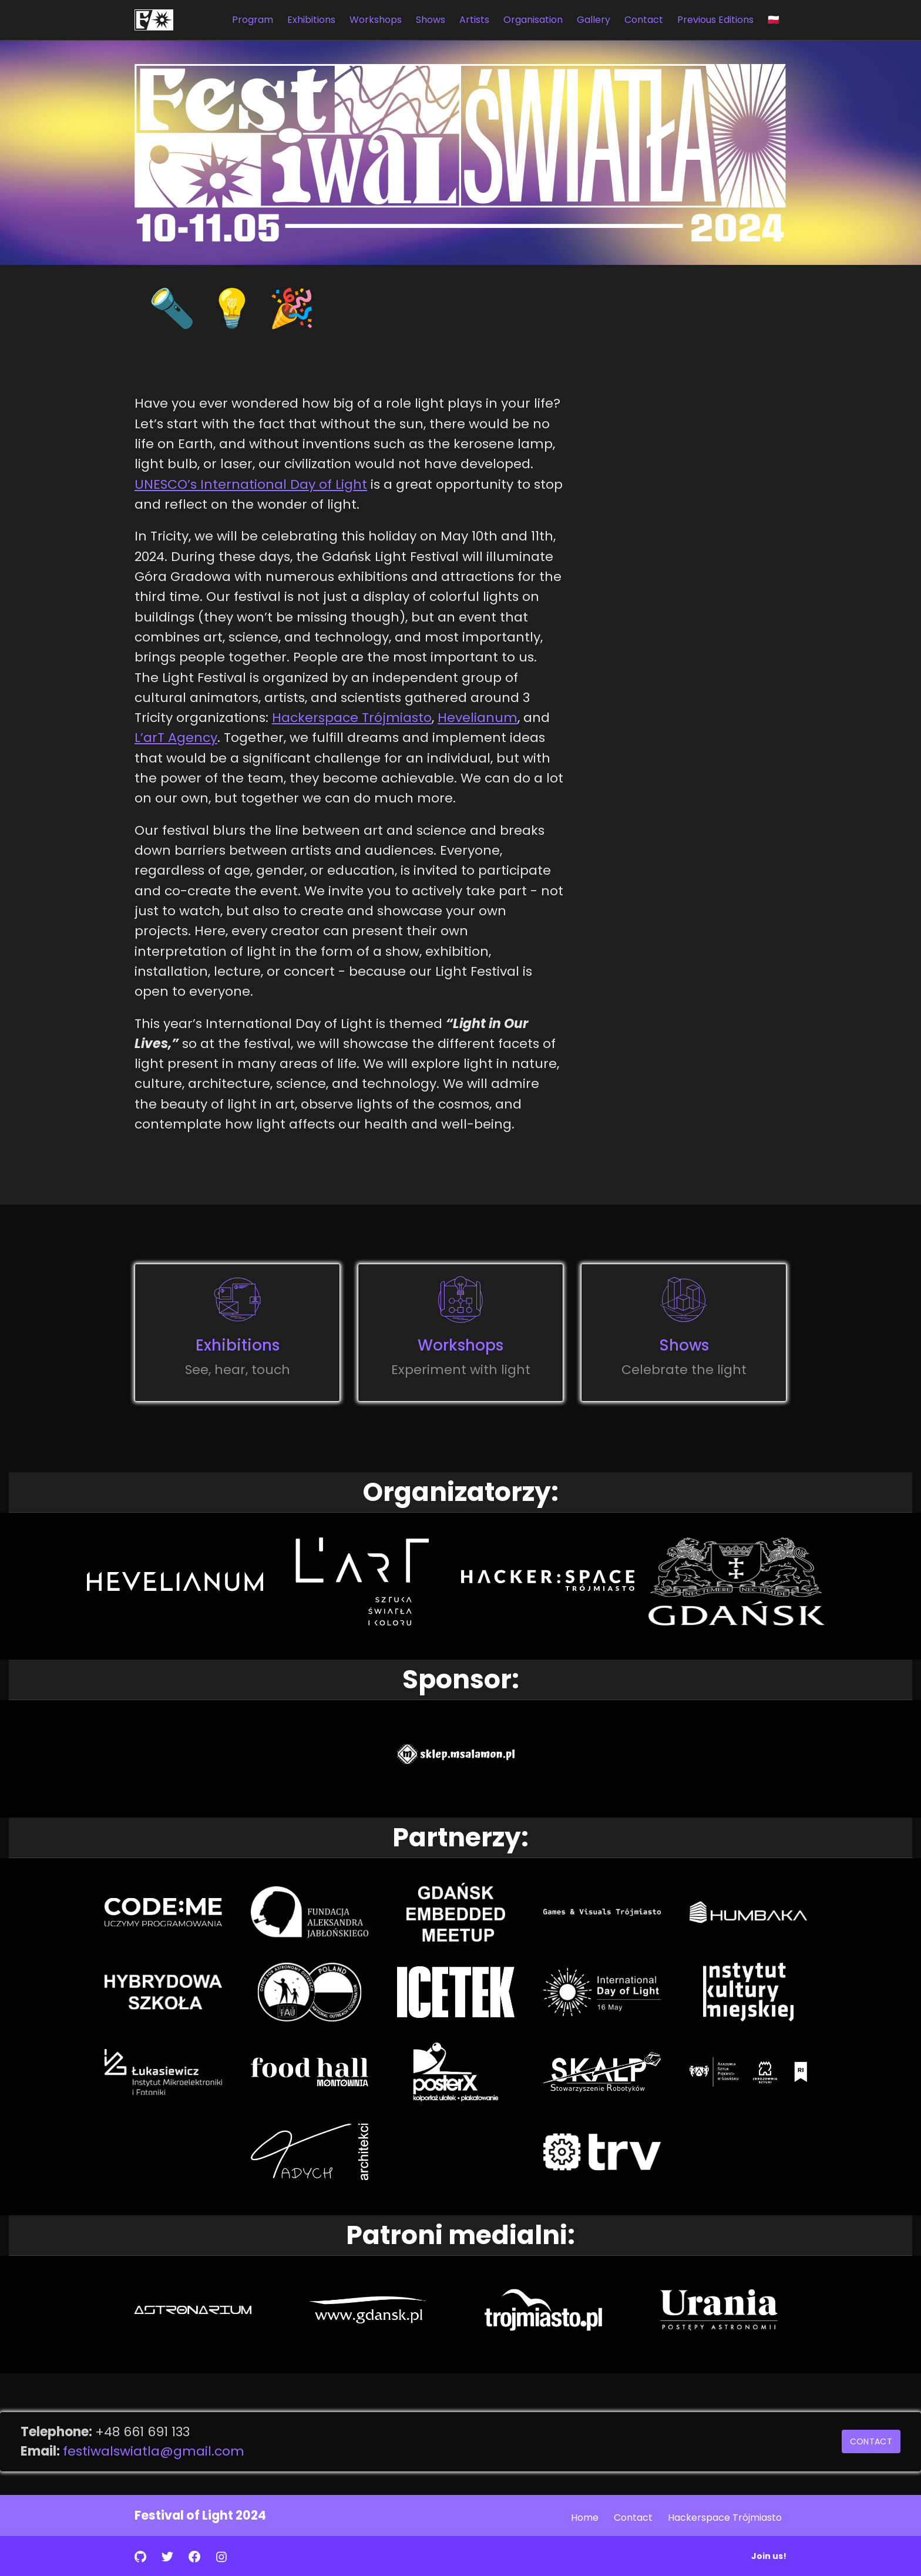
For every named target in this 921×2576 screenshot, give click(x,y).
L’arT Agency (176, 737)
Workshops (375, 19)
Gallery (593, 19)
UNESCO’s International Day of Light (251, 484)
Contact (643, 19)
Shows (430, 19)
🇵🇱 (773, 19)
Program (252, 19)
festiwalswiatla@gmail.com (153, 2451)
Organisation (533, 19)
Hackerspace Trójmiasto (352, 717)
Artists (474, 19)
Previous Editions (715, 19)
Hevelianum (477, 717)
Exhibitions (311, 19)
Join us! (768, 2556)
